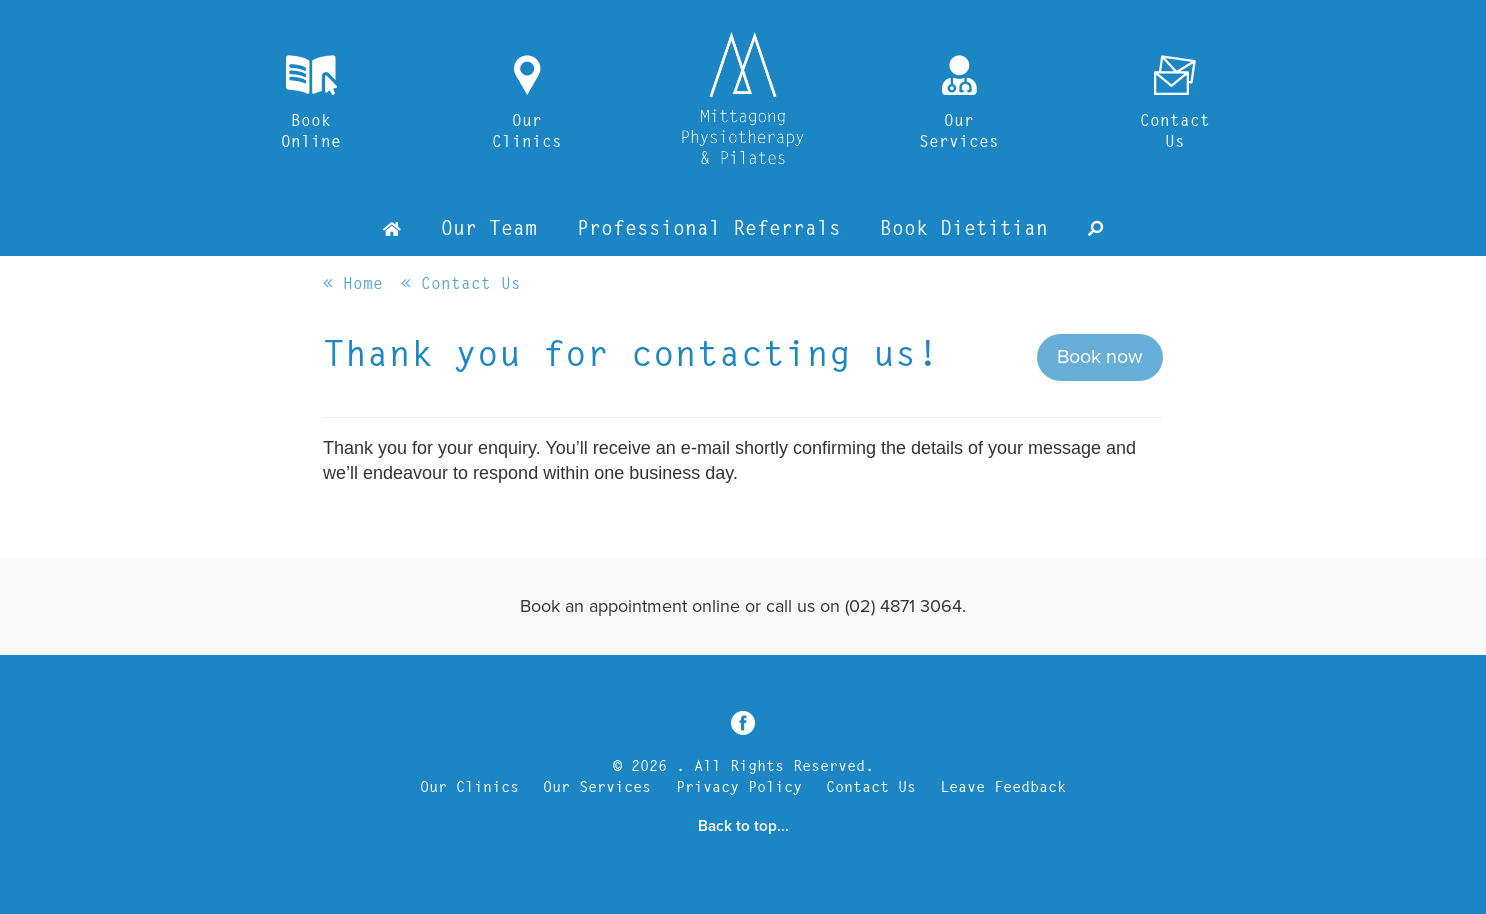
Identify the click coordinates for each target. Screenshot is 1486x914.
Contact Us (466, 285)
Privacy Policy (739, 788)
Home (363, 285)
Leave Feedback (1003, 788)
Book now (1100, 357)
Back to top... (743, 826)
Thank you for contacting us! (631, 357)
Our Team (489, 230)
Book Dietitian (964, 230)
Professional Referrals (709, 230)
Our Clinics (469, 788)
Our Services (597, 788)
